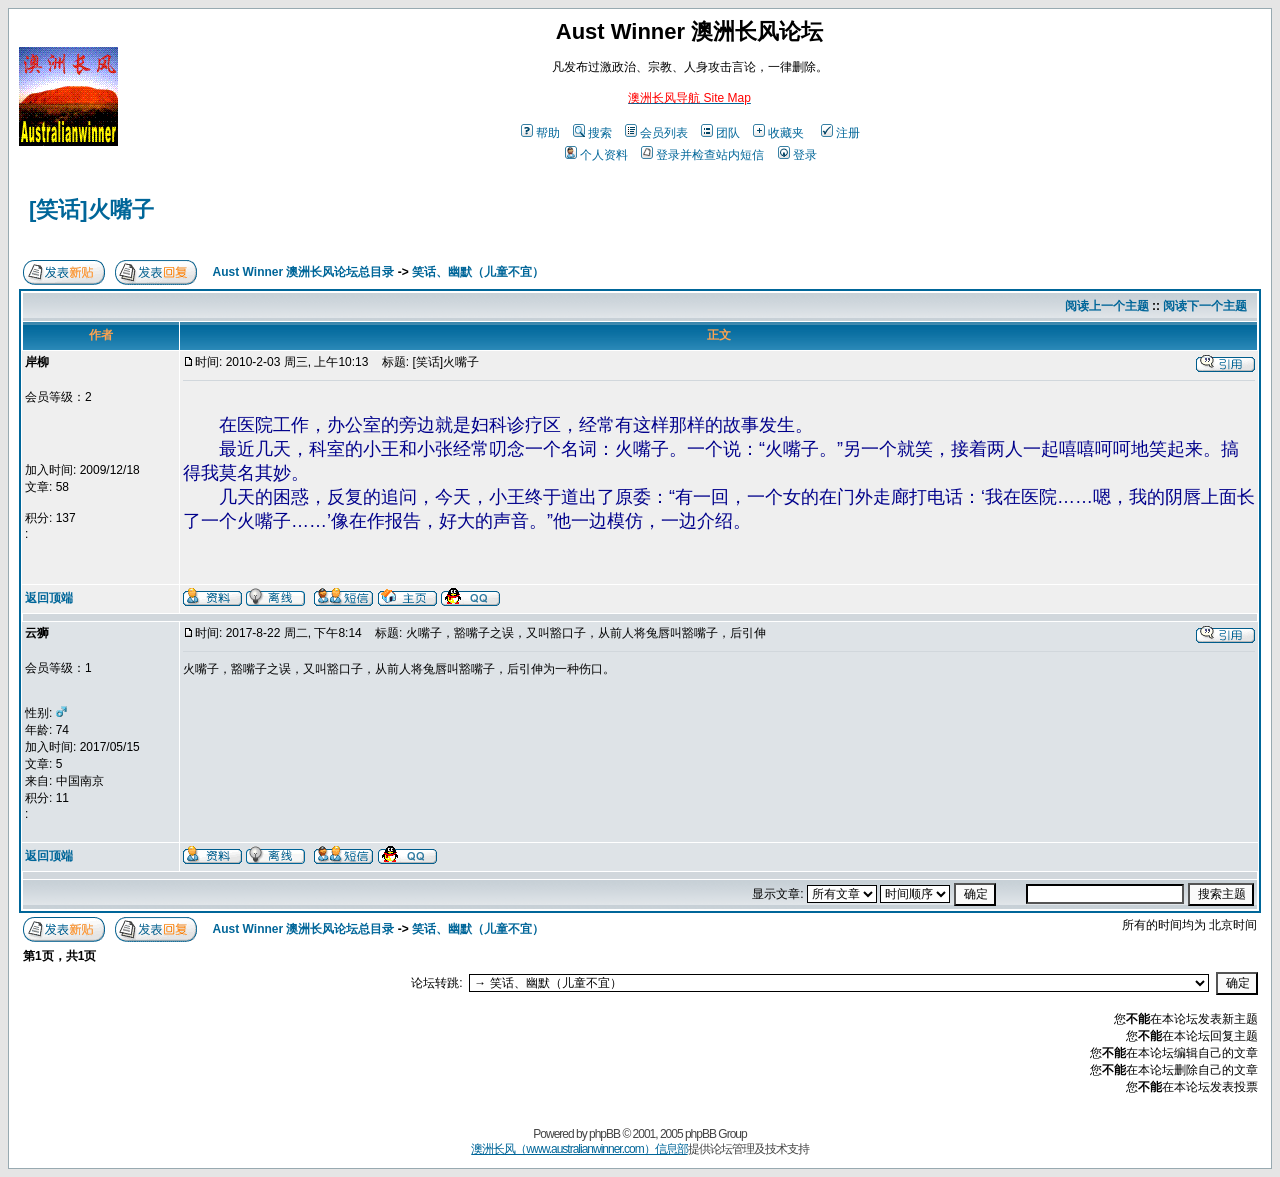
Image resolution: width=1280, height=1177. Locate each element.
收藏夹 (778, 133)
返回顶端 (49, 598)
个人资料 (596, 155)
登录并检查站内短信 (702, 155)
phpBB (604, 1134)
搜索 (592, 133)
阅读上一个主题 (1107, 306)
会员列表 (656, 133)
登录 (797, 155)
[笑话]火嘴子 (91, 209)
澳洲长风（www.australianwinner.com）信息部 (579, 1149)
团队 (720, 133)
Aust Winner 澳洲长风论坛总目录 (304, 272)
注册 (840, 133)
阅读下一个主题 (1205, 306)
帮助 (540, 133)
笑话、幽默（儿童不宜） (478, 272)
